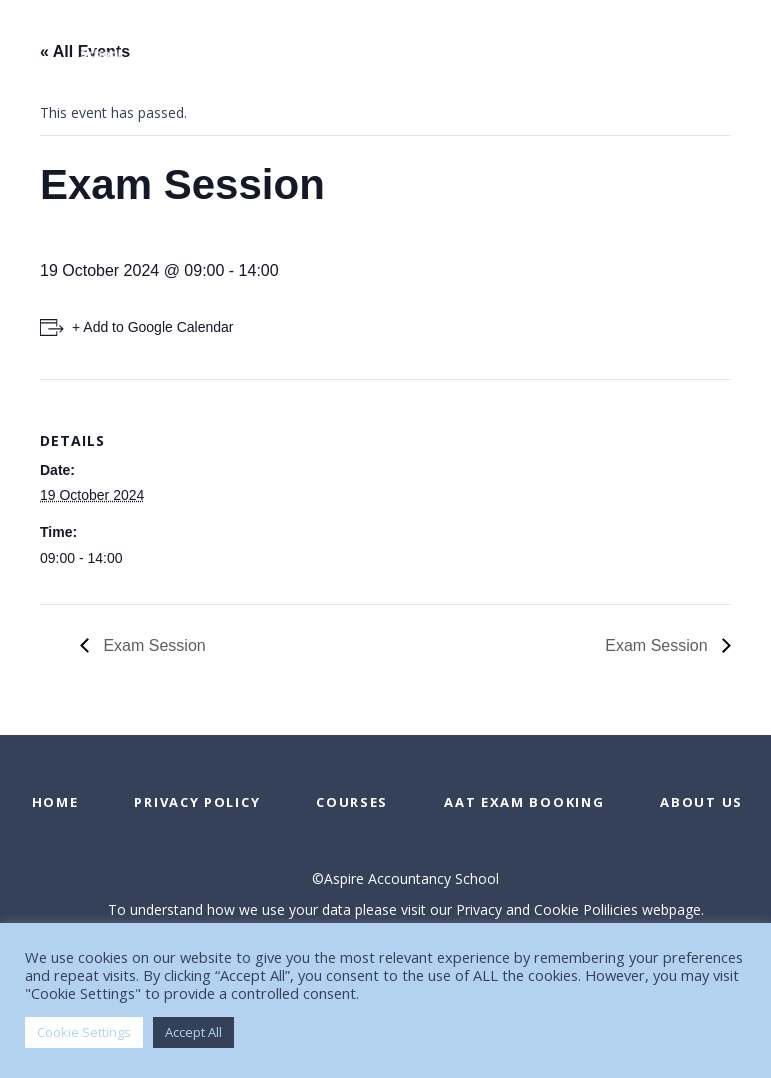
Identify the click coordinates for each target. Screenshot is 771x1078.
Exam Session (152, 645)
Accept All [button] (193, 1032)
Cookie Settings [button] (84, 1032)
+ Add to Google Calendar (153, 327)
